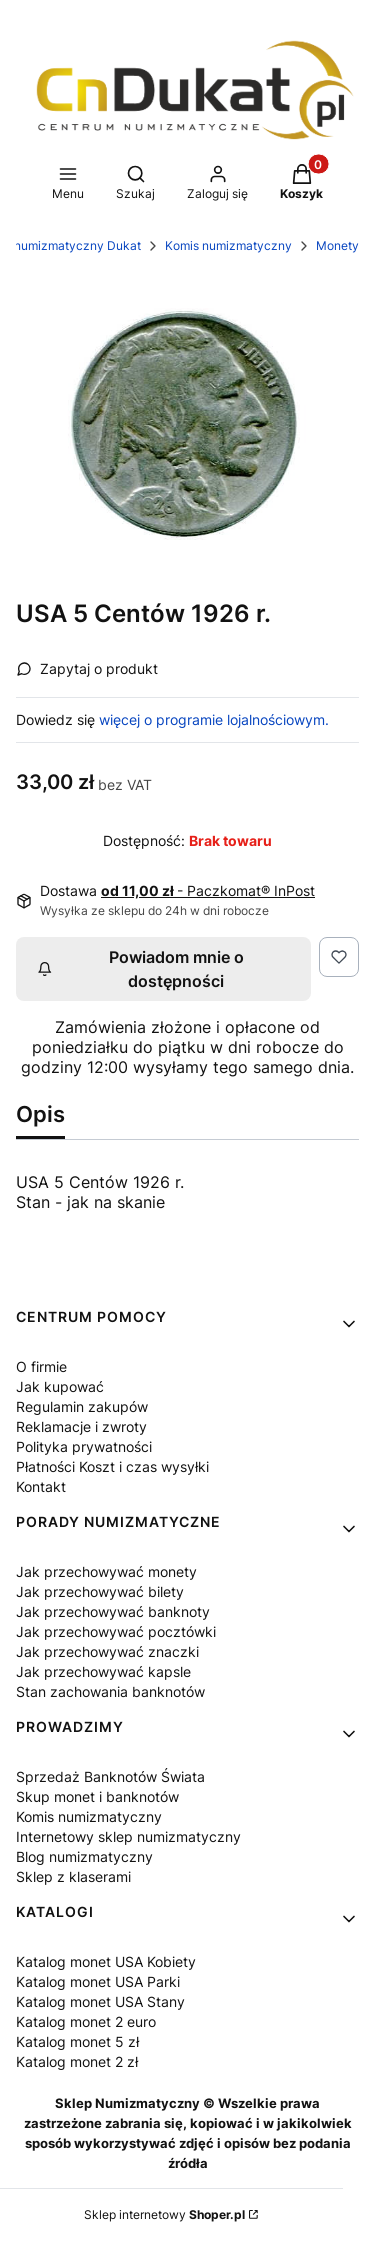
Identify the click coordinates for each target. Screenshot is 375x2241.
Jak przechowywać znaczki (107, 1651)
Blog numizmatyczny (84, 1856)
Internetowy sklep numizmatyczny (128, 1836)
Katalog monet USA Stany (100, 2001)
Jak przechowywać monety (106, 1571)
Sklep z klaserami (73, 1876)
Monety (337, 245)
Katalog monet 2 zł (77, 2061)
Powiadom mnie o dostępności (140, 969)
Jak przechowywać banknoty (113, 1611)
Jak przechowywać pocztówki (116, 1631)
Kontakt (41, 1486)
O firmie (41, 1366)
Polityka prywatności (84, 1446)
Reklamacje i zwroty (81, 1426)
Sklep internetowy (164, 2214)
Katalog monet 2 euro (86, 2021)
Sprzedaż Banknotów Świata (110, 1776)
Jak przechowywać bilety (100, 1591)
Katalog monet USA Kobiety (106, 1961)
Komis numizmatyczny (228, 245)
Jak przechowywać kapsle (103, 1671)
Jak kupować (60, 1386)
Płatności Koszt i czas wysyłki (112, 1466)
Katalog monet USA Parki (98, 1981)
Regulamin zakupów (82, 1406)
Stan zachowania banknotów (110, 1691)
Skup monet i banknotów (97, 1796)
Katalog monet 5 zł (77, 2041)
